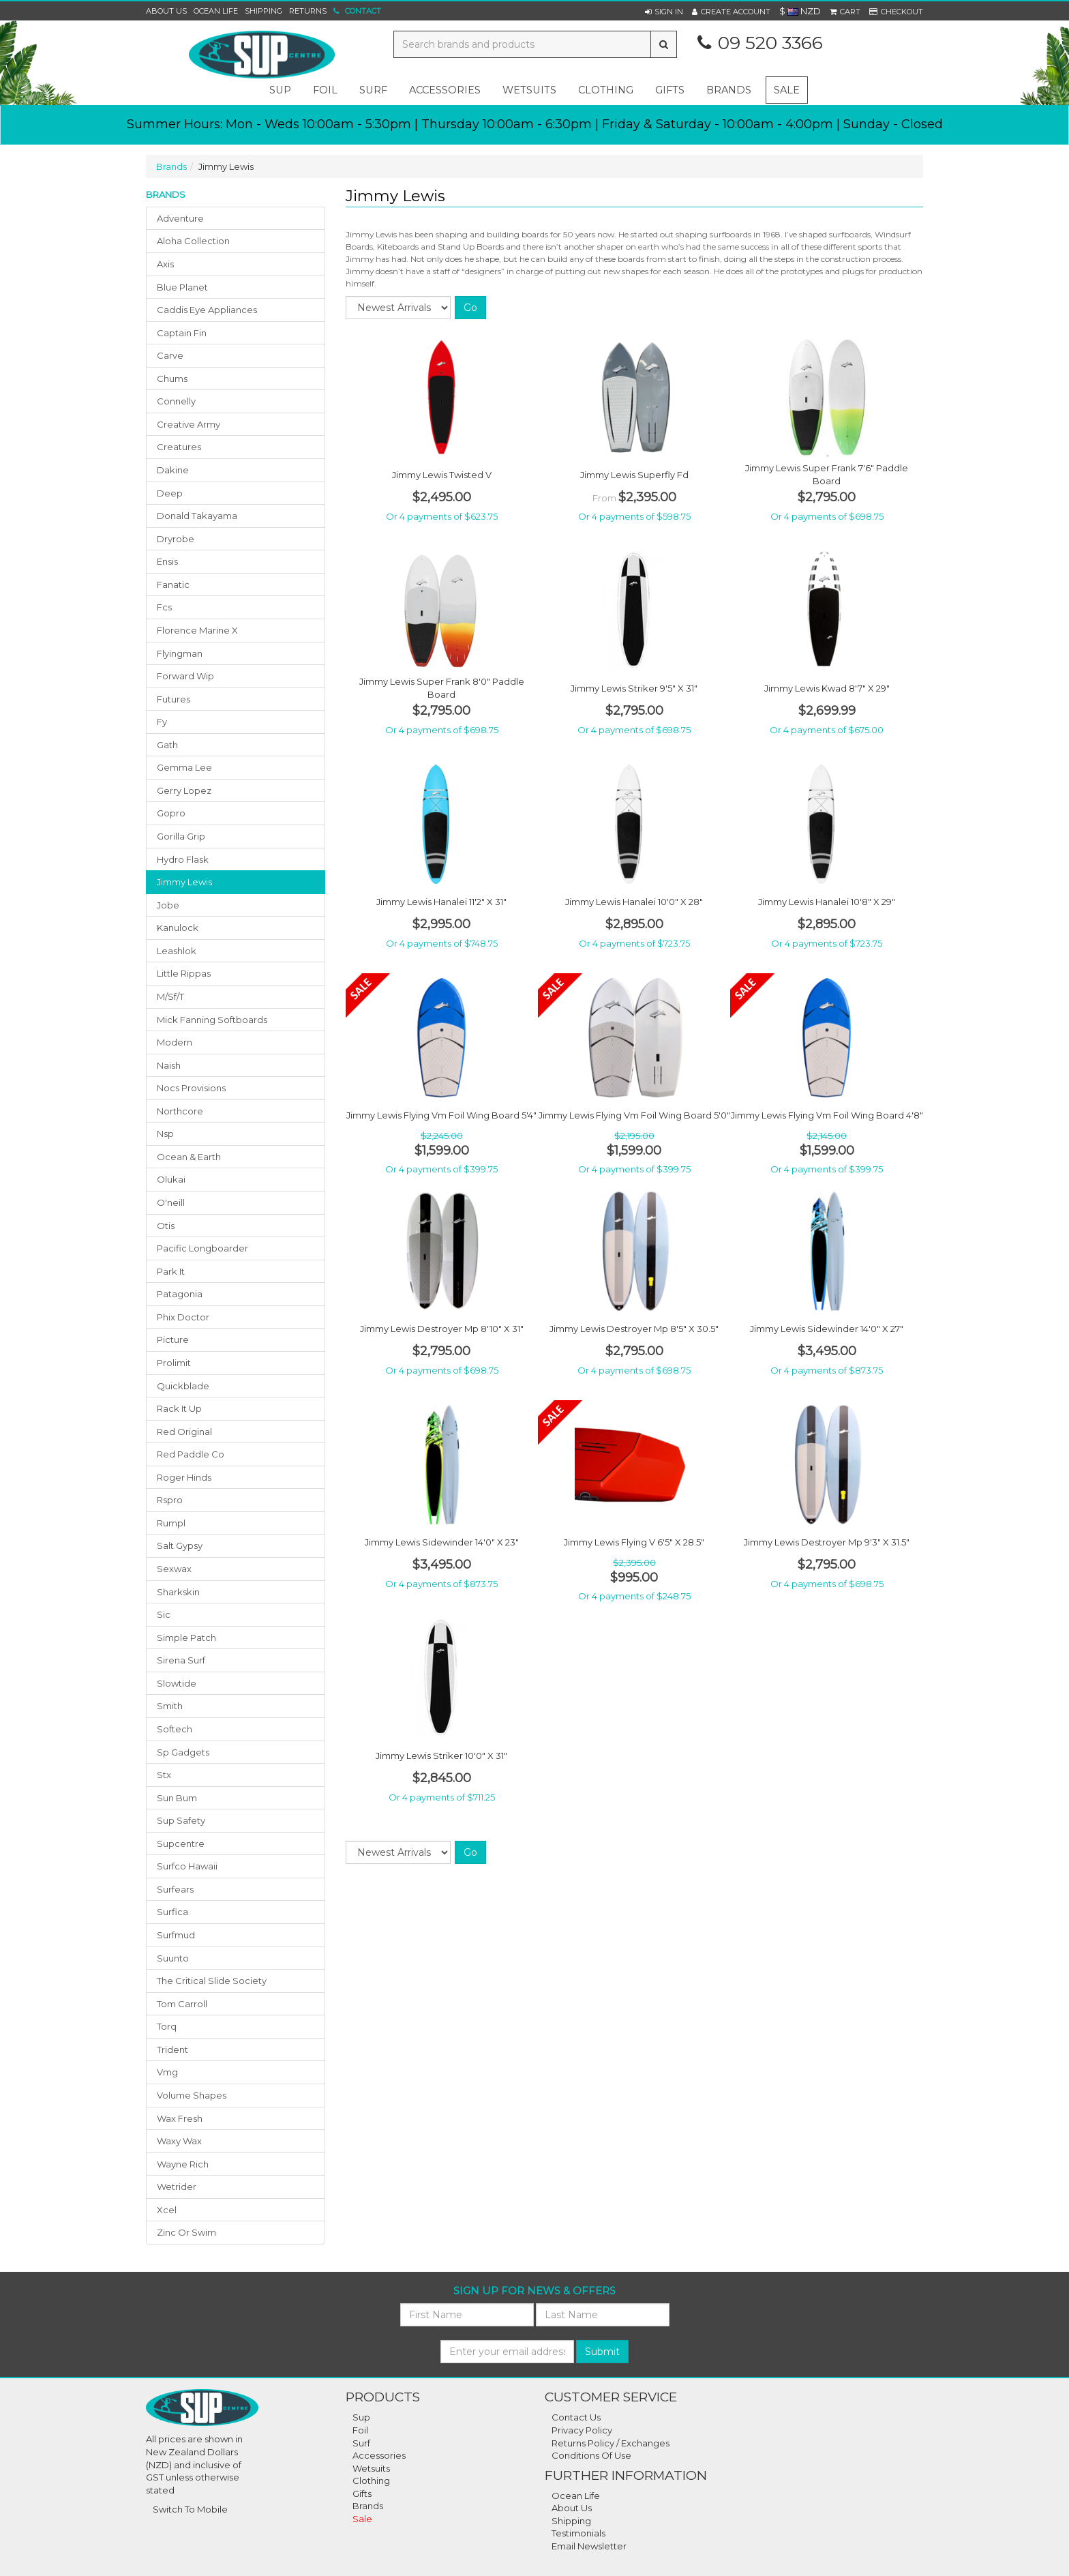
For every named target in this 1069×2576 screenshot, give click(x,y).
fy (162, 721)
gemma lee (184, 767)
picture (173, 1339)
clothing (605, 90)
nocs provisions (191, 1087)
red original (184, 1431)
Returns (308, 11)
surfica (172, 1911)
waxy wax (179, 2140)
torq (167, 2026)
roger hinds (184, 1477)
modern (174, 1042)
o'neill (171, 1202)
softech (174, 1728)
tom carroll (182, 2003)
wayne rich (183, 2164)
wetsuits (529, 90)
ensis (167, 561)
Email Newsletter (589, 2546)
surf (373, 90)
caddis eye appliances (207, 309)
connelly (176, 401)
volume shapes (191, 2095)
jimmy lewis (184, 881)
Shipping (263, 11)
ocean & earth (189, 1156)
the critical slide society (212, 1980)
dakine (173, 469)
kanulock (177, 927)
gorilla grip (181, 836)
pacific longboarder (202, 1248)
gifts (669, 90)
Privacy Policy (582, 2430)
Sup (361, 2417)
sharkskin (178, 1591)
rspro (170, 1499)
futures (173, 699)
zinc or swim (186, 2232)
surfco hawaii (187, 1866)
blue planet (182, 287)
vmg (167, 2072)
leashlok (176, 950)
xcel (167, 2209)
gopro (171, 813)
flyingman (179, 653)
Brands (728, 90)
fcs (164, 607)
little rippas (184, 973)
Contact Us (576, 2417)
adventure (180, 218)
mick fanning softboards (212, 1019)
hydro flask (183, 859)
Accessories (379, 2455)
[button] (664, 11)
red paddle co (190, 1454)
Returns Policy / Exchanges (610, 2443)
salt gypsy (179, 1545)
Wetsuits (371, 2468)
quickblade (183, 1385)
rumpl (171, 1523)
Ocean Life (216, 11)
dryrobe (175, 538)
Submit (602, 2351)
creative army (188, 424)
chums (172, 378)
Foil (360, 2430)
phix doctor (183, 1317)
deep (170, 493)
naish (169, 1065)
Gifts (362, 2493)
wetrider (176, 2186)
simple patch (186, 1637)
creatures (179, 446)
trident (172, 2049)
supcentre (181, 1843)
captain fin (182, 332)
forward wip (185, 675)
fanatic (173, 584)
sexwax (174, 1568)
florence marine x (197, 630)
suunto (173, 1958)
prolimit (174, 1362)
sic (163, 1614)
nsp (165, 1133)
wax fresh (179, 2118)
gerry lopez (184, 790)
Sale (787, 90)
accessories (445, 90)
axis (165, 263)
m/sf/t (170, 996)
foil (325, 90)
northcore (180, 1111)
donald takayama (197, 515)
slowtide (176, 1683)
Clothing (371, 2480)
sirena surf (181, 1660)
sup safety (181, 1820)
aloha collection (193, 240)
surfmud (176, 1934)
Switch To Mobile (190, 2509)
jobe (168, 905)
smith (170, 1705)
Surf (361, 2443)
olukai (171, 1179)
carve (170, 355)
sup (280, 90)
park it (171, 1271)
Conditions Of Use (591, 2455)
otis (166, 1225)
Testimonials (578, 2533)
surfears (175, 1889)
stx (164, 1774)
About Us (166, 11)
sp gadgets (183, 1752)
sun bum (177, 1797)
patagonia (179, 1293)
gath (167, 744)
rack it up (179, 1408)
